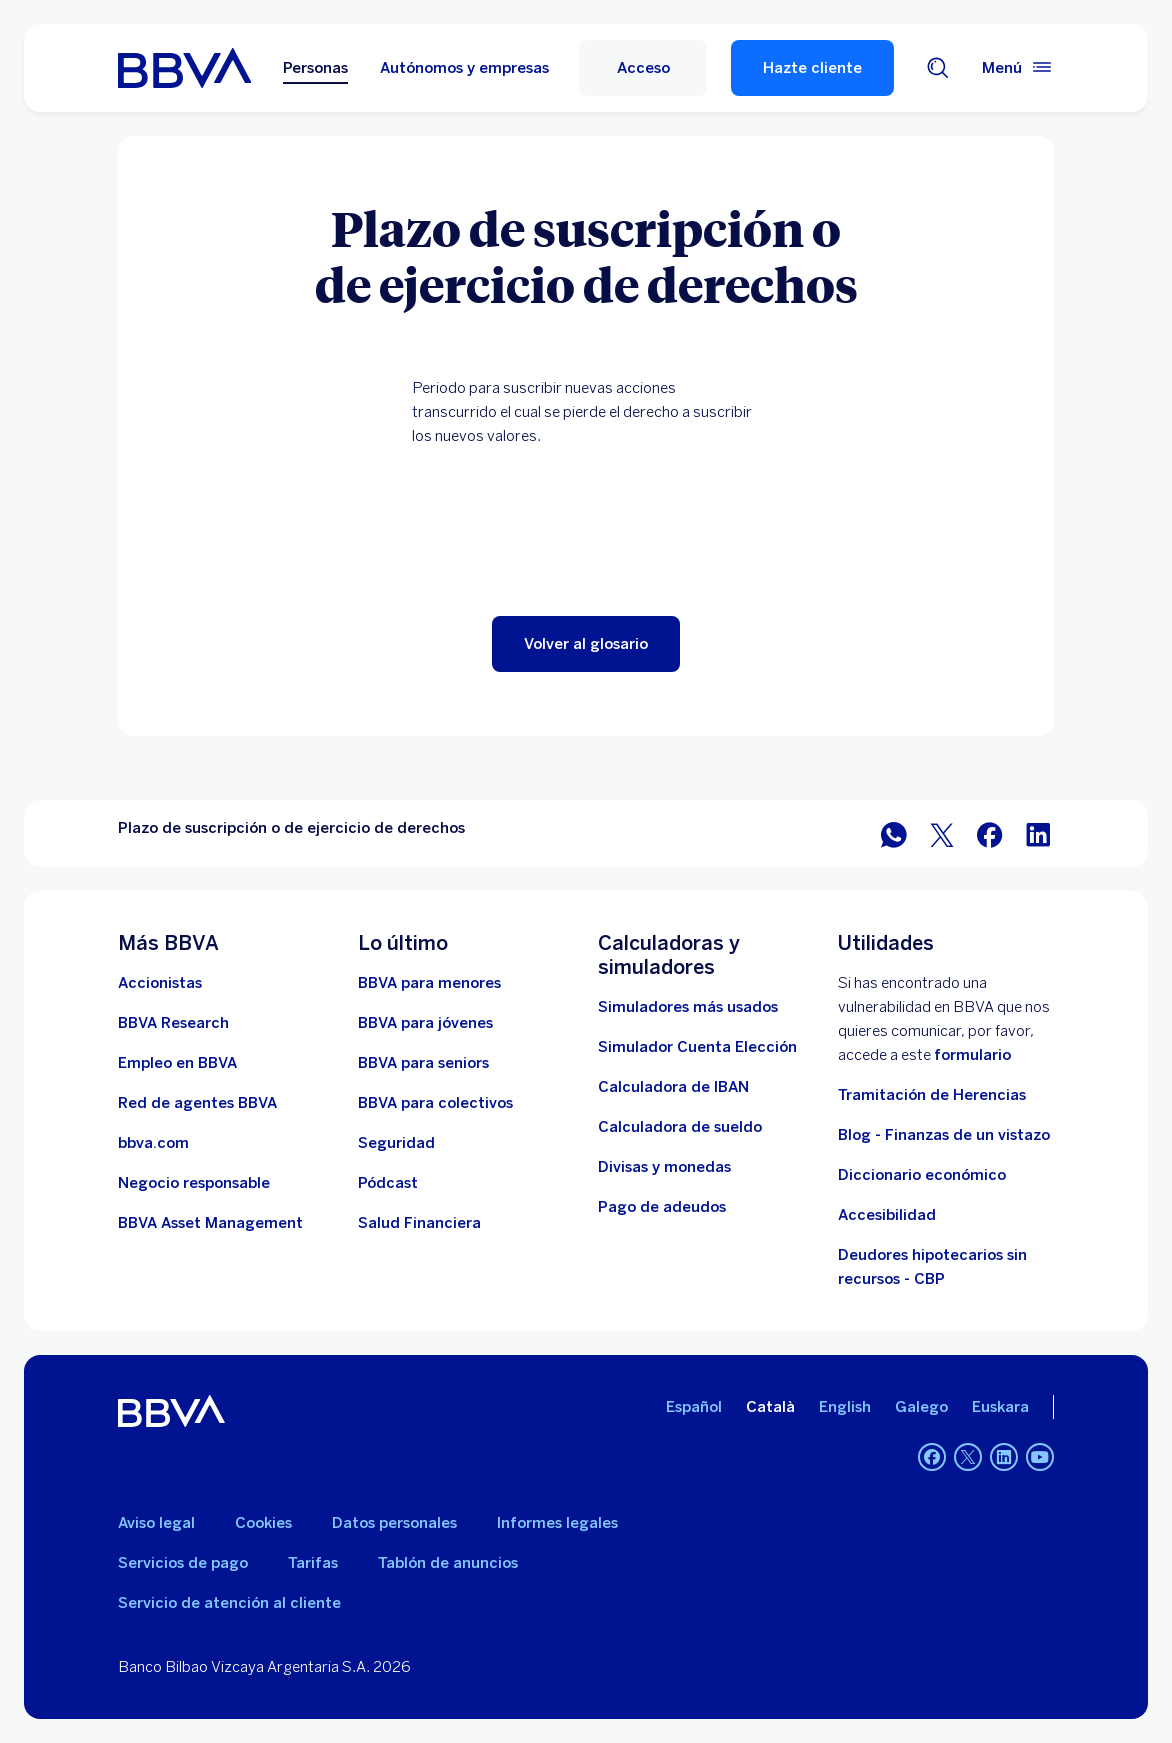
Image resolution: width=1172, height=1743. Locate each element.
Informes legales (557, 1523)
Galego (921, 1407)
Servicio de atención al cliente (229, 1603)
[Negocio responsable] (194, 1183)
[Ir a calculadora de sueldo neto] (680, 1127)
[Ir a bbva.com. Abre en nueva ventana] (153, 1143)
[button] (586, 644)
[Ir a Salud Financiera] (419, 1223)
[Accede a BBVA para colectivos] (435, 1103)
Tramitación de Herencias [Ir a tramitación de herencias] (932, 1095)
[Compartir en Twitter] (942, 833)
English (845, 1407)
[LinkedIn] (1004, 1457)
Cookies (263, 1523)
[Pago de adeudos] (662, 1207)
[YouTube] (1040, 1457)
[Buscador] (938, 68)
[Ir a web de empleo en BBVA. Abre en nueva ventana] (177, 1063)
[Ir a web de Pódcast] (388, 1183)
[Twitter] (968, 1457)
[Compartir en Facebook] (990, 833)
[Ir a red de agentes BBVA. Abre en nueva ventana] (197, 1103)
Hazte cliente (812, 68)
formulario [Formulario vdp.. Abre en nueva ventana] (972, 1055)
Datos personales (394, 1523)
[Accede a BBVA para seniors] (423, 1063)
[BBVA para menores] (429, 983)
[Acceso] (643, 68)
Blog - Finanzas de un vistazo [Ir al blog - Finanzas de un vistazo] (944, 1135)
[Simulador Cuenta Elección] (697, 1047)
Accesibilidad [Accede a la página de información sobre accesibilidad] (887, 1215)
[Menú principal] (1018, 68)
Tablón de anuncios (448, 1563)
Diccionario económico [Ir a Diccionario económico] (922, 1175)
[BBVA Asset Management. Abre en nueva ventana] (210, 1223)
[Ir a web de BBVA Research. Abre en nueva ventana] (173, 1023)
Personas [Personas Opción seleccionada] (315, 68)
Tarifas (313, 1563)
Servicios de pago (183, 1563)
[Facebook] (932, 1457)
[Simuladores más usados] (688, 1007)
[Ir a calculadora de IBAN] (673, 1087)
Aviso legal (156, 1523)
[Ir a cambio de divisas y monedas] (664, 1167)
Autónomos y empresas (464, 68)
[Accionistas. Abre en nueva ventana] (160, 983)
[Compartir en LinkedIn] (1038, 833)
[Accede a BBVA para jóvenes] (425, 1023)
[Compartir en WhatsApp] (894, 833)
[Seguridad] (396, 1143)
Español (694, 1407)
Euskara (1000, 1407)
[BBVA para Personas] (184, 68)
